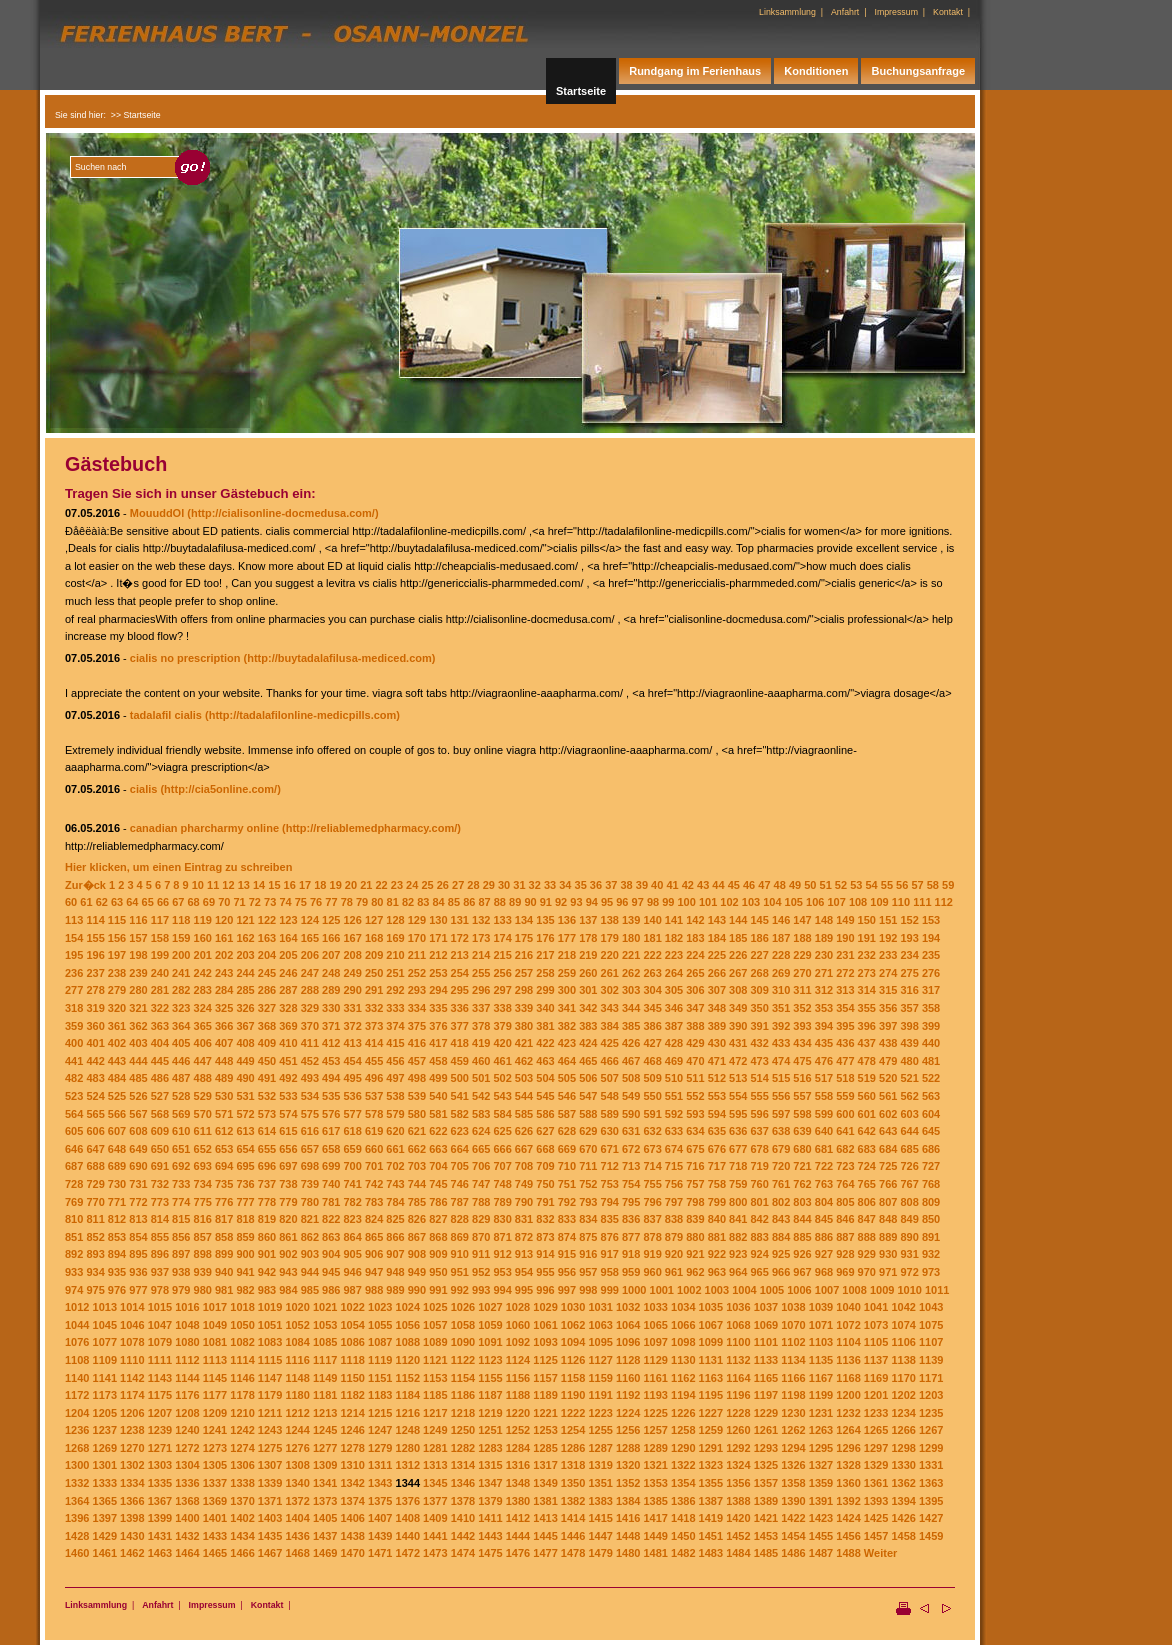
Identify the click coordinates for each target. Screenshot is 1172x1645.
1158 (573, 1378)
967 (802, 1272)
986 (331, 1290)
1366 (132, 1501)
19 (336, 885)
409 (267, 1043)
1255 (600, 1430)
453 (331, 1061)
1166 (793, 1378)
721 (802, 1166)
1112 (187, 1360)
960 (652, 1272)
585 (524, 1114)
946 (352, 1272)
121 (245, 920)
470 (695, 1061)
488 (203, 1078)
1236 (77, 1430)
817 (224, 1219)
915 (567, 1254)
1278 (352, 1448)
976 (117, 1290)
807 (888, 1202)
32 (535, 885)
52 (841, 885)
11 (213, 885)
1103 (821, 1342)
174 (502, 938)
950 (438, 1272)
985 (310, 1290)
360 (95, 1026)
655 (267, 1149)
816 (203, 1219)
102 (729, 902)
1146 (242, 1378)
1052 (297, 1325)
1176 (187, 1395)
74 (285, 902)
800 (738, 1202)
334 (417, 1008)
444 (138, 1061)
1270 (132, 1448)
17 (305, 885)
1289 (655, 1448)
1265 (876, 1430)
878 (652, 1237)
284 (224, 990)
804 (824, 1202)
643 (888, 1131)
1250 (463, 1430)
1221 (545, 1413)
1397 (105, 1518)
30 (504, 885)
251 (395, 973)
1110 (132, 1360)
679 (781, 1149)
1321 (655, 1465)
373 (374, 1026)
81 (393, 902)
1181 (325, 1395)
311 (802, 990)
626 (524, 1131)
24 (412, 885)
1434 (242, 1536)
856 (181, 1237)
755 (652, 1184)
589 (610, 1114)
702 (395, 1166)
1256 (628, 1430)
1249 (435, 1430)
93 (576, 902)
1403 (270, 1518)
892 (74, 1254)
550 (652, 1096)
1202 (903, 1395)
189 (824, 938)
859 (245, 1237)
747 (481, 1184)
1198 (793, 1395)
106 (815, 902)
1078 (132, 1342)
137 (588, 920)
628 (567, 1131)
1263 (821, 1430)
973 (931, 1272)
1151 (380, 1378)
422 (545, 1043)
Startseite (581, 91)
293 (417, 990)
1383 (600, 1501)
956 (567, 1272)
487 (181, 1078)
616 (310, 1131)
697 (288, 1166)
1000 (634, 1290)
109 (879, 902)
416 (417, 1043)
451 (288, 1061)
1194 (683, 1395)
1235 (931, 1413)
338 (502, 1008)
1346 (463, 1483)
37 (611, 885)
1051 (270, 1325)
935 (117, 1272)
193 (909, 938)
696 (267, 1166)
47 (764, 885)
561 (888, 1096)
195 (74, 955)
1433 (215, 1536)
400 (74, 1043)
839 (695, 1219)
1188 (518, 1395)
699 (331, 1166)
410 (288, 1043)
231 (845, 955)
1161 (655, 1378)
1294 (793, 1448)
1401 (215, 1518)
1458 (903, 1536)
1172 (77, 1395)
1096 (628, 1342)
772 (138, 1202)
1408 (408, 1518)
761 (781, 1184)
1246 (352, 1430)
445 (160, 1061)
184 (717, 938)
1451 (711, 1536)
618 (352, 1131)
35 (581, 885)
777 (245, 1202)
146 (781, 920)
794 (610, 1202)
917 (610, 1254)
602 (888, 1114)
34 (565, 885)
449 (245, 1061)
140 (652, 920)
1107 (931, 1342)
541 (460, 1096)
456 (395, 1061)
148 (824, 920)
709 (545, 1166)
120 (224, 920)
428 (674, 1043)
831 (524, 1219)
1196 (738, 1395)
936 (138, 1272)
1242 (242, 1430)
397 (888, 1026)
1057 (435, 1325)
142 (695, 920)
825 (395, 1219)
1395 (931, 1501)
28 (473, 885)
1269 (105, 1448)
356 (888, 1008)
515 (781, 1078)
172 (460, 938)
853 (117, 1237)
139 (631, 920)
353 (824, 1008)
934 (95, 1272)
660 (374, 1149)
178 (588, 938)
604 (931, 1114)
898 (203, 1254)
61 (86, 902)
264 (674, 973)
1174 (132, 1395)
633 (674, 1131)
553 (717, 1096)
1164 (738, 1378)
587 (567, 1114)
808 (909, 1202)
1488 (848, 1553)
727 (931, 1166)
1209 (215, 1413)
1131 (711, 1360)
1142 (132, 1378)
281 (160, 990)
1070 (793, 1325)
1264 (848, 1430)
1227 (711, 1413)
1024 (408, 1307)
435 (824, 1043)
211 (417, 955)
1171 (931, 1378)
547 (588, 1096)
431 (738, 1043)
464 (567, 1061)
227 (760, 955)
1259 (711, 1430)
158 (160, 938)
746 (460, 1184)
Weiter (880, 1553)
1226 (683, 1413)
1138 (903, 1360)
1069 (766, 1325)
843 (781, 1219)
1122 (463, 1360)
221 (631, 955)
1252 (518, 1430)
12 (228, 885)
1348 (518, 1483)
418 (460, 1043)
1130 (683, 1360)
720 (781, 1166)
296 (481, 990)
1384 (628, 1501)
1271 (160, 1448)
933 (74, 1272)
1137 (876, 1360)
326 (245, 1008)
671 (610, 1149)
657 (310, 1149)
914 (545, 1254)
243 (224, 973)
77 (331, 902)
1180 (297, 1395)
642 (867, 1131)
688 (95, 1166)
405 (181, 1043)
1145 (215, 1378)
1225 (655, 1413)
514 (760, 1078)
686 (931, 1149)
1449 (655, 1536)
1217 (435, 1413)
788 (481, 1202)
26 (443, 885)
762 (802, 1184)
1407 (380, 1518)
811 (95, 1219)
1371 (270, 1501)
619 (374, 1131)
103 (751, 902)
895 (138, 1254)
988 (374, 1290)
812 (117, 1219)
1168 (848, 1378)
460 (481, 1061)
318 (74, 1008)
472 (738, 1061)
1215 (380, 1413)
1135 (821, 1360)
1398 (132, 1518)
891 (931, 1237)
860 (267, 1237)
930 (888, 1254)
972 (909, 1272)
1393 (876, 1501)
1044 (77, 1325)
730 (117, 1184)
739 (310, 1184)
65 (148, 902)
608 (138, 1131)
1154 (463, 1378)
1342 (352, 1483)
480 (909, 1061)
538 (395, 1096)
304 (652, 990)
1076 (77, 1342)
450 (267, 1061)
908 (417, 1254)
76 (316, 902)
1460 (77, 1553)
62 (102, 902)
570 (203, 1114)
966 (781, 1272)
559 (845, 1096)
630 (610, 1131)
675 (695, 1149)
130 (438, 920)
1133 (766, 1360)
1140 (77, 1378)
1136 (848, 1360)
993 (481, 1290)
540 (438, 1096)
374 (395, 1026)
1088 (408, 1342)
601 (867, 1114)
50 (810, 885)
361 (117, 1026)
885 (802, 1237)
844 (802, 1219)
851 (74, 1237)
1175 (160, 1395)
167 (352, 938)
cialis (144, 789)
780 (310, 1202)
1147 (270, 1378)
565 (95, 1114)
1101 (766, 1342)
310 (781, 990)
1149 (325, 1378)
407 (224, 1043)
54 (871, 885)
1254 (573, 1430)
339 (524, 1008)
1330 (903, 1465)
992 (460, 1290)
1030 (573, 1307)
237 (95, 973)
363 (160, 1026)
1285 (545, 1448)
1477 (545, 1553)
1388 (738, 1501)
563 (931, 1096)
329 (310, 1008)
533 (288, 1096)
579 (395, 1114)
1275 (270, 1448)
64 (132, 902)
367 (245, 1026)
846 (845, 1219)
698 (310, 1166)
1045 (105, 1325)
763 (824, 1184)
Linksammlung (787, 12)
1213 (325, 1413)
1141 (105, 1378)
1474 (463, 1553)
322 (160, 1008)
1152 (408, 1378)
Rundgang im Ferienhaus (695, 71)
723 (845, 1166)
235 (931, 955)
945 (331, 1272)
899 (224, 1254)
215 (502, 955)
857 (203, 1237)
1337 (215, 1483)
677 (738, 1149)
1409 (435, 1518)
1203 (931, 1395)
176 (545, 938)
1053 (325, 1325)
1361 (876, 1483)
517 (824, 1078)
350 (760, 1008)
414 (374, 1043)
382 (567, 1026)
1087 (380, 1342)
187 (781, 938)
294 (438, 990)
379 (502, 1026)
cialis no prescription (185, 658)
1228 (738, 1413)
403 (138, 1043)
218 (567, 955)
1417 (655, 1518)
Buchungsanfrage (918, 71)
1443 (490, 1536)
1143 (160, 1378)
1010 (909, 1290)
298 (524, 990)
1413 (545, 1518)
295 (460, 990)
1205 (105, 1413)
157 (138, 938)
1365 (105, 1501)
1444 (518, 1536)
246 (288, 973)
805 (845, 1202)
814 (160, 1219)
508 (631, 1078)
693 (203, 1166)
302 (610, 990)
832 (545, 1219)
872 (524, 1237)
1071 (821, 1325)
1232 (848, 1413)
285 (245, 990)
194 (931, 938)
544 (524, 1096)
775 (203, 1202)
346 (674, 1008)
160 (203, 938)
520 (888, 1078)
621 (417, 1131)
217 (545, 955)
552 (695, 1096)
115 (117, 920)
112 (944, 902)
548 (610, 1096)
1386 (683, 1501)
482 (74, 1078)
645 (931, 1131)
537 (374, 1096)
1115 (270, 1360)
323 (181, 1008)
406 (203, 1043)
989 (395, 1290)
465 (588, 1061)
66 (163, 902)
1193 (655, 1395)
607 (117, 1131)
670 (588, 1149)
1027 (490, 1307)
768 (931, 1184)
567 (138, 1114)
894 (117, 1254)
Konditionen (816, 71)
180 (631, 938)
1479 (600, 1553)
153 (931, 920)
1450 (683, 1536)
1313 (435, 1465)
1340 (297, 1483)
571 (224, 1114)
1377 (435, 1501)
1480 (628, 1553)
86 (469, 902)
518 (845, 1078)
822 (331, 1219)
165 (310, 938)
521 (909, 1078)
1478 (573, 1553)
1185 (435, 1395)
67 (178, 902)
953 (502, 1272)
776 (224, 1202)
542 (481, 1096)
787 (460, 1202)
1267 (931, 1430)
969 (845, 1272)
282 (181, 990)
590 (631, 1114)
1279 (380, 1448)
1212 (297, 1413)
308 (738, 990)
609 (160, 1131)
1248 (408, 1430)
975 (95, 1290)
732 (160, 1184)
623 (460, 1131)
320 (117, 1008)
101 (708, 902)
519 (867, 1078)
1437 (325, 1536)
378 (481, 1026)
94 (592, 902)
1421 (766, 1518)
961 (674, 1272)
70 (224, 902)
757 (695, 1184)
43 (703, 885)
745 (438, 1184)
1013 (105, 1307)
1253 (545, 1430)
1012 (77, 1307)
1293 (766, 1448)
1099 (711, 1342)
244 (245, 973)
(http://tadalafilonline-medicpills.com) (302, 715)
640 (824, 1131)
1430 (132, 1536)
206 (310, 955)
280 (138, 990)
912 (502, 1254)
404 (160, 1043)
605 (74, 1131)
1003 (717, 1290)
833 (567, 1219)
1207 (160, 1413)
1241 (215, 1430)
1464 (187, 1553)
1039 (821, 1307)
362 (138, 1026)
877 (631, 1237)
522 (931, 1078)
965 (760, 1272)
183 (695, 938)
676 (717, 1149)
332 (374, 1008)
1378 (463, 1501)
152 (909, 920)
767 (909, 1184)
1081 (215, 1342)
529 (203, 1096)
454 (352, 1061)
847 (867, 1219)
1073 (876, 1325)
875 (588, 1237)
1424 (848, 1518)
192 (888, 938)
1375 (380, 1501)
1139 (931, 1360)
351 (781, 1008)
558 (824, 1096)
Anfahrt (845, 12)
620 (395, 1131)
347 (695, 1008)
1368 (187, 1501)
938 (181, 1272)
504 (545, 1078)
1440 (408, 1536)
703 (417, 1166)
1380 (518, 1501)
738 (288, 1184)
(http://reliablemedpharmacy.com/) (371, 828)
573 (267, 1114)
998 (588, 1290)
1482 (683, 1553)
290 (352, 990)
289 (331, 990)
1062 (573, 1325)
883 (760, 1237)
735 (224, 1184)
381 (545, 1026)
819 (267, 1219)
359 (74, 1026)
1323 (711, 1465)
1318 (573, 1465)
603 (909, 1114)
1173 (105, 1395)
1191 (600, 1395)
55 (887, 885)
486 (160, 1078)
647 (95, 1149)
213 (460, 955)
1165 (766, 1378)
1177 (215, 1395)
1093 (545, 1342)
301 (588, 990)
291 (374, 990)
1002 (689, 1290)
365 (203, 1026)
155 (95, 938)
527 (160, 1096)
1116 (297, 1360)
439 (909, 1043)
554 (738, 1096)
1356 (738, 1483)
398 (909, 1026)
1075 (931, 1325)
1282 (463, 1448)
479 (888, 1061)
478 (867, 1061)
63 (117, 902)
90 (530, 902)
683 (867, 1149)
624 (481, 1131)
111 (922, 902)
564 (74, 1114)
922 (717, 1254)
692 (181, 1166)
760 (760, 1184)
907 (395, 1254)
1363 (931, 1483)
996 (545, 1290)
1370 (242, 1501)
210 (395, 955)
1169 (876, 1378)
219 (588, 955)
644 (909, 1131)
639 (802, 1131)
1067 (711, 1325)
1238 (132, 1430)
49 (795, 885)
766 (888, 1184)
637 (760, 1131)
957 (588, 1272)
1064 (628, 1325)
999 (610, 1290)
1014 (132, 1307)
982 (245, 1290)
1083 (270, 1342)
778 (267, 1202)
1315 (490, 1465)
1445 (545, 1536)
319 (95, 1008)
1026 (463, 1307)
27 (458, 885)
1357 (766, 1483)
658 (331, 1149)
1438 (352, 1536)
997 (567, 1290)
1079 (160, 1342)
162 (245, 938)
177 (567, 938)
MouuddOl (157, 513)
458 (438, 1061)
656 (288, 1149)
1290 (683, 1448)
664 (460, 1149)
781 (331, 1202)
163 (267, 938)
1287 (600, 1448)
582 (460, 1114)
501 (481, 1078)
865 (374, 1237)
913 (524, 1254)
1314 (463, 1465)
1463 (160, 1553)
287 (288, 990)
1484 (738, 1553)
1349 (545, 1483)
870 (481, 1237)
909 (438, 1254)
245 (267, 973)
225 (717, 955)
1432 (187, 1536)
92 (561, 902)
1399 (160, 1518)
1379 (490, 1501)
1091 (490, 1342)
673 (652, 1149)
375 (417, 1026)
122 (267, 920)
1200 (848, 1395)
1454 (793, 1536)
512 (717, 1078)
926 (802, 1254)
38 (626, 885)
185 (738, 938)
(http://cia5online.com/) (220, 789)
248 (331, 973)
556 (781, 1096)
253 (438, 973)
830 (502, 1219)
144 (738, 920)
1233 (876, 1413)
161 (224, 938)
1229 (766, 1413)
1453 (766, 1536)
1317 (545, 1465)
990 (417, 1290)
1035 (711, 1307)
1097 (655, 1342)
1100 (738, 1342)
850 (931, 1219)
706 (481, 1166)
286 (267, 990)
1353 (655, 1483)
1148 (297, 1378)
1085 (325, 1342)
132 (481, 920)
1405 (325, 1518)
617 (331, 1131)
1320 (628, 1465)
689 (117, 1166)
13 (244, 885)
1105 (876, 1342)
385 (631, 1026)
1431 (160, 1536)
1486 (793, 1553)
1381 (545, 1501)
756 (674, 1184)
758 (717, 1184)
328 (288, 1008)
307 (717, 990)
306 (695, 990)
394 (824, 1026)
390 (738, 1026)
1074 (903, 1325)
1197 (766, 1395)
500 (460, 1078)
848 (888, 1219)
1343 (380, 1483)
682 (845, 1149)
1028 (518, 1307)
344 (631, 1008)
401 (95, 1043)
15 (274, 885)
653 (224, 1149)
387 (674, 1026)
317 (931, 990)
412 (331, 1043)
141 (674, 920)
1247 (380, 1430)
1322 (683, 1465)
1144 (187, 1378)
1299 (931, 1448)
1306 (242, 1465)
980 (203, 1290)
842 (760, 1219)
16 (290, 885)
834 (588, 1219)
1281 (435, 1448)
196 (95, 955)
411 (310, 1043)
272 (845, 973)
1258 (683, 1430)
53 (856, 885)
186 (760, 938)
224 (695, 955)
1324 (738, 1465)
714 (652, 1166)
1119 (380, 1360)
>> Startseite (136, 115)
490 (245, 1078)
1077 (105, 1342)
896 (160, 1254)
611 (203, 1131)
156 (117, 938)
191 (867, 938)
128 (395, 920)
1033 (655, 1307)
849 (909, 1219)
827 (438, 1219)
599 (824, 1114)
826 (417, 1219)
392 (781, 1026)
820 (288, 1219)
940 (224, 1272)
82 (408, 902)
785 (417, 1202)
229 (802, 955)
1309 (325, 1465)
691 (160, 1166)
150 (867, 920)
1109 (105, 1360)
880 (695, 1237)
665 (481, 1149)
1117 (325, 1360)
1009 (882, 1290)
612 (224, 1131)
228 (781, 955)
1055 (380, 1325)
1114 (242, 1360)
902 (288, 1254)
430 (717, 1043)
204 (267, 955)
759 (738, 1184)
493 (310, 1078)
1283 (490, 1448)
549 (631, 1096)
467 (631, 1061)
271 (824, 973)
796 (652, 1202)
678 (760, 1149)
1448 (628, 1536)
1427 (931, 1518)
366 (224, 1026)
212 (438, 955)
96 (622, 902)
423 (567, 1043)
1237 (105, 1430)
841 (738, 1219)
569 (181, 1114)
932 (931, 1254)
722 (824, 1166)
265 (695, 973)
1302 (132, 1465)
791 (545, 1202)
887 (845, 1237)
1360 (848, 1483)
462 (524, 1061)
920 (674, 1254)
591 (652, 1114)
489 (224, 1078)
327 (267, 1008)
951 (460, 1272)
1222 (573, 1413)
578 (374, 1114)
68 (194, 902)
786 (438, 1202)
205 (288, 955)
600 (845, 1114)
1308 (297, 1465)
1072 (848, 1325)
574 (288, 1114)
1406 (352, 1518)
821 (310, 1219)
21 (366, 885)
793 (588, 1202)
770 (95, 1202)
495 (352, 1078)
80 (377, 902)
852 (95, 1237)
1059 (490, 1325)
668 (545, 1149)
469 (674, 1061)
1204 (77, 1413)
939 (203, 1272)
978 (160, 1290)
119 (203, 920)
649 (138, 1149)
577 (352, 1114)
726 (909, 1166)
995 (524, 1290)
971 (888, 1272)
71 (239, 902)
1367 (160, 1501)
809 (931, 1202)
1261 (766, 1430)
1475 (490, 1553)
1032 (628, 1307)
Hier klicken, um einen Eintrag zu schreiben (178, 867)
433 (781, 1043)
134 (524, 920)
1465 (215, 1553)
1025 (435, 1307)
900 (245, 1254)
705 (460, 1166)
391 (760, 1026)
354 (845, 1008)
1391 (821, 1501)
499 (438, 1078)
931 (909, 1254)
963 (717, 1272)
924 (760, 1254)
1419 (711, 1518)
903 (310, 1254)
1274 (242, 1448)
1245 (325, 1430)
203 (245, 955)
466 (610, 1061)
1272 (187, 1448)
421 (524, 1043)
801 (760, 1202)
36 (596, 885)
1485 (766, 1553)
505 (567, 1078)
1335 (160, 1483)
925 (781, 1254)
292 (395, 990)
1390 (793, 1501)
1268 (77, 1448)
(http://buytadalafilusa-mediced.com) (340, 658)
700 (352, 1166)
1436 (297, 1536)
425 (610, 1043)
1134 (793, 1360)
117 (160, 920)
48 (780, 885)
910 (460, 1254)
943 (288, 1272)
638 (781, 1131)
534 (310, 1096)
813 (138, 1219)
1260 (738, 1430)
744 (417, 1184)
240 (160, 973)
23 (397, 885)
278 (95, 990)
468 (652, 1061)
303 (631, 990)
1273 (215, 1448)
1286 (573, 1448)
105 (794, 902)
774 (181, 1202)
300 (567, 990)
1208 (187, 1413)
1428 (77, 1536)
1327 (821, 1465)
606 (95, 1131)
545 (545, 1096)
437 (867, 1043)
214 (481, 955)
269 (781, 973)
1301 (105, 1465)
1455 (821, 1536)
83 (423, 902)
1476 (518, 1553)
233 (888, 955)
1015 (160, 1307)
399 (931, 1026)
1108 (77, 1360)
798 (695, 1202)
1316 (518, 1465)
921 (695, 1254)
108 (858, 902)
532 (267, 1096)
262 (631, 973)
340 (545, 1008)
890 (909, 1237)
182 (674, 938)
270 (802, 973)
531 (245, 1096)
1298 (903, 1448)
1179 (270, 1395)
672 (631, 1149)
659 (352, 1149)
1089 (435, 1342)
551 (674, 1096)
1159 (600, 1378)
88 (500, 902)
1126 (573, 1360)
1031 (600, 1307)
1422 (793, 1518)
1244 (297, 1430)
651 (181, 1149)
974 (74, 1290)
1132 (738, 1360)
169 (395, 938)
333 (395, 1008)
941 (245, 1272)
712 (610, 1166)
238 (117, 973)
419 (481, 1043)
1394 (903, 1501)
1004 (744, 1290)
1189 (545, 1395)
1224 (628, 1413)
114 (95, 920)
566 (117, 1114)
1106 (903, 1342)
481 (931, 1061)
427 (652, 1043)
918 (631, 1254)
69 (209, 902)
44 (718, 885)
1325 (766, 1465)
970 (867, 1272)
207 (331, 955)
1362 (903, 1483)
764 (845, 1184)
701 (374, 1166)
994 (502, 1290)
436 (845, 1043)
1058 (463, 1325)
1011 (937, 1290)
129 (417, 920)
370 (310, 1026)
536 (352, 1096)
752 (588, 1184)
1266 (903, 1430)
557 (802, 1096)
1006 (799, 1290)
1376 (408, 1501)
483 (95, 1078)
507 (610, 1078)
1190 (573, 1395)
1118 (352, 1360)
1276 (297, 1448)
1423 (821, 1518)
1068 (738, 1325)
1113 (215, 1360)
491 (267, 1078)
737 (267, 1184)
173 (481, 938)
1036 (738, 1307)
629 (588, 1131)
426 (631, 1043)
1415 (600, 1518)
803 (802, 1202)
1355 (711, 1483)
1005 (772, 1290)
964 (738, 1272)
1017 (215, 1307)
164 (288, 938)
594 (717, 1114)
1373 (325, 1501)
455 (374, 1061)
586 (545, 1114)
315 (888, 990)
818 (245, 1219)
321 (138, 1008)
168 (374, 938)
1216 (408, 1413)
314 (867, 990)
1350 (573, 1483)
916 (588, 1254)
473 (760, 1061)
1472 (408, 1553)
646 (74, 1149)
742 (374, 1184)
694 (224, 1166)
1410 (463, 1518)
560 (867, 1096)
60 (71, 902)
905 (352, 1254)
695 (245, 1166)
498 (417, 1078)
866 (395, 1237)
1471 (380, 1553)
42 (688, 885)
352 (802, 1008)
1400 (187, 1518)
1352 (628, 1483)
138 (610, 920)
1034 (683, 1307)
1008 (854, 1290)
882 (738, 1237)
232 (867, 955)
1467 (270, 1553)
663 (438, 1149)
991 (438, 1290)
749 (524, 1184)
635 (717, 1131)
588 (588, 1114)
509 (652, 1078)
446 (181, 1061)
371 (331, 1026)
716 (695, 1166)
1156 (518, 1378)
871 (502, 1237)
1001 (662, 1290)
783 (374, 1202)
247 (310, 973)
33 (550, 885)
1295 (821, 1448)
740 (331, 1184)
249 (352, 973)
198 (138, 955)
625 (502, 1131)
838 (674, 1219)
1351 (600, 1483)
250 (374, 973)
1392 (848, 1501)
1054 (352, 1325)
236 (74, 973)
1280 (408, 1448)
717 (717, 1166)
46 (749, 885)
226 (738, 955)
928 (845, 1254)
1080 (187, 1342)
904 (331, 1254)
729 (95, 1184)
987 (352, 1290)
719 (760, 1166)
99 (668, 902)
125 (331, 920)
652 (203, 1149)
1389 (766, 1501)
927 (824, 1254)
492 (288, 1078)
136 (567, 920)
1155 (490, 1378)
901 (267, 1254)
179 (610, 938)
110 (901, 902)
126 (352, 920)
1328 (848, 1465)
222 (652, 955)
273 (867, 973)
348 (717, 1008)
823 (352, 1219)
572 (245, 1114)
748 (502, 1184)
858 (224, 1237)
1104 (848, 1342)
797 (674, 1202)
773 (160, 1202)
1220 (518, 1413)
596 (760, 1114)
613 (245, 1131)
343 (610, 1008)
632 (652, 1131)
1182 (352, 1395)
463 (545, 1061)
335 (438, 1008)
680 (802, 1149)
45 (734, 885)
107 (836, 902)
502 (502, 1078)
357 (909, 1008)
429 (695, 1043)
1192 (628, 1395)
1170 (903, 1378)
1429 (105, 1536)
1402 (242, 1518)
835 (610, 1219)
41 (672, 885)
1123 (490, 1360)
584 (502, 1114)
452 (310, 1061)
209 (374, 955)
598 (802, 1114)
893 (95, 1254)
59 (948, 885)
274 (888, 973)
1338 (242, 1483)
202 (224, 955)
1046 (132, 1325)
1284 (518, 1448)
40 (657, 885)
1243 (270, 1430)
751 (567, 1184)
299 (545, 990)
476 (824, 1061)
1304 (187, 1465)
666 (502, 1149)
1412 (518, 1518)
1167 (821, 1378)
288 (310, 990)
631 (631, 1131)
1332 (77, 1483)
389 (717, 1026)
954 (524, 1272)
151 (888, 920)
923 (738, 1254)
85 (454, 902)
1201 (876, 1395)
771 (117, 1202)
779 (288, 1202)
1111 (160, 1360)
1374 (352, 1501)
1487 (821, 1553)
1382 (573, 1501)
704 (438, 1166)
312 (824, 990)
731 (138, 1184)
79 (362, 902)
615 (288, 1131)
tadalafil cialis (166, 715)
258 (545, 973)
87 (484, 902)
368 (267, 1026)
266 (717, 973)
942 (267, 1272)
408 (245, 1043)
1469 (325, 1553)
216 (524, 955)
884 (781, 1237)
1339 (270, 1483)
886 (824, 1237)
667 (524, 1149)
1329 (876, 1465)
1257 (655, 1430)
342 (588, 1008)
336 (460, 1008)
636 (738, 1131)
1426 (903, 1518)
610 (181, 1131)
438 (888, 1043)
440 (931, 1043)
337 (481, 1008)
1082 (242, 1342)
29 (489, 885)
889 (888, 1237)
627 (545, 1131)
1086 (352, 1342)
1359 (821, 1483)
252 (417, 973)
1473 (435, 1553)
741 (352, 1184)
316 (909, 990)
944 (310, 1272)
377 (460, 1026)
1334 (132, 1483)
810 (74, 1219)
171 (438, 938)
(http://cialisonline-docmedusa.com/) (282, 513)
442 (95, 1061)
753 (610, 1184)
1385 (655, 1501)
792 (567, 1202)
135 (545, 920)
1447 (600, 1536)
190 (845, 938)
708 (524, 1166)
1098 (683, 1342)
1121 (435, 1360)
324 (203, 1008)
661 (395, 1149)
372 (352, 1026)
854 (138, 1237)
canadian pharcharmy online (204, 828)
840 (717, 1219)
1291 (711, 1448)
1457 (876, 1536)
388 (695, 1026)
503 (524, 1078)
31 (519, 885)
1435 (270, 1536)
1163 (711, 1378)
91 (546, 902)
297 (502, 990)
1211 (270, 1413)
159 (181, 938)
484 (117, 1078)
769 (74, 1202)
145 (760, 920)
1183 (380, 1395)
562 (909, 1096)
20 (351, 885)
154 (74, 938)
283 (203, 990)
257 (524, 973)
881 (717, 1237)
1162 (683, 1378)
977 (138, 1290)
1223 (600, 1413)
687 (74, 1166)
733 (181, 1184)
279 (117, 990)
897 (181, 1254)
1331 (931, 1465)
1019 (270, 1307)
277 (74, 990)
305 (674, 990)
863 (331, 1237)
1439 (380, 1536)
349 (738, 1008)
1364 (77, 1501)
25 (427, 885)
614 (267, 1131)
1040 (848, 1307)
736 (245, 1184)
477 (845, 1061)
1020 (297, 1307)
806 (867, 1202)
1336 (187, 1483)
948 (395, 1272)
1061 (545, 1325)
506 (588, 1078)
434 (802, 1043)
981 (224, 1290)
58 (933, 885)
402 (117, 1043)
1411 (490, 1518)
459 (460, 1061)
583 (481, 1114)
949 (417, 1272)
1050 (242, 1325)
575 (310, 1114)
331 (352, 1008)
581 (438, 1114)
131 (460, 920)
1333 (105, 1483)
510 (674, 1078)
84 (439, 902)
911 (481, 1254)
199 (160, 955)
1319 (600, 1465)
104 (772, 902)
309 (760, 990)
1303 (160, 1465)
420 (502, 1043)
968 (824, 1272)
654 (245, 1149)
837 (652, 1219)
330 (331, 1008)
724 (867, 1166)
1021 (325, 1307)
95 (607, 902)
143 (717, 920)
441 (74, 1061)
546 (567, 1096)
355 (867, 1008)
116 (138, 920)
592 (674, 1114)
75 (301, 902)
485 (138, 1078)
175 (524, 938)
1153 (435, 1378)
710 (567, 1166)
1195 (711, 1395)
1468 (297, 1553)
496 (374, 1078)
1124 (518, 1360)
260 (588, 973)
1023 (380, 1307)
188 (802, 938)
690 (138, 1166)
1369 (215, 1501)
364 (181, 1026)
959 (631, 1272)
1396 (77, 1518)
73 (270, 902)
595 (738, 1114)
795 (631, 1202)
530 (224, 1096)
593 (695, 1114)
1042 (903, 1307)
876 (610, 1237)
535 (331, 1096)
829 (481, 1219)
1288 (628, 1448)
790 (524, 1202)
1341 (325, 1483)
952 (481, 1272)
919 (652, 1254)
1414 (573, 1518)
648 (117, 1149)
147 (802, 920)
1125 (545, 1360)
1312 (408, 1465)
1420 (738, 1518)
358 (931, 1008)
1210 (242, 1413)
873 (545, 1237)
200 (181, 955)
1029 (545, 1307)
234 (909, 955)
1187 (490, 1395)
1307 (270, 1465)
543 (502, 1096)
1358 (793, 1483)
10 (198, 885)
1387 (711, 1501)
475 (802, 1061)
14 (259, 885)
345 (652, 1008)
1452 (738, 1536)
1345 (435, 1483)
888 (867, 1237)
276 (931, 973)
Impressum (896, 12)
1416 (628, 1518)
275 (909, 973)
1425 (876, 1518)
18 (320, 885)
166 (331, 938)
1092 (518, 1342)
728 (74, 1184)
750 (545, 1184)
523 (74, 1096)
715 (674, 1166)
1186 (463, 1395)
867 (417, 1237)
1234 (903, 1413)
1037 (766, 1307)
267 (738, 973)
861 (288, 1237)
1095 (600, 1342)
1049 (215, 1325)
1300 (77, 1465)
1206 (132, 1413)
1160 (628, 1378)
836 (631, 1219)
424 (588, 1043)
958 (610, 1272)
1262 (793, 1430)
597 (781, 1114)
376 (438, 1026)
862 (310, 1237)
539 (417, 1096)
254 (460, 973)
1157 (545, 1378)
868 (438, 1237)
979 (181, 1290)
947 (374, 1272)
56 (902, 885)
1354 (683, 1483)
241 (181, 973)
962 (695, 1272)
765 (867, 1184)
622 (438, 1131)
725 (888, 1166)
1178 (242, 1395)
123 (288, 920)
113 (74, 920)
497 (395, 1078)
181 (652, 938)
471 (717, 1061)
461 (502, 1061)
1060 (518, 1325)
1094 (573, 1342)
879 (674, 1237)
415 (395, 1043)
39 (642, 885)
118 (181, 920)
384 (610, 1026)
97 (638, 902)
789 (502, 1202)
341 (567, 1008)
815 (181, 1219)
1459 (931, 1536)
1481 (655, 1553)
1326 (793, 1465)
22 (381, 885)
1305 (215, 1465)
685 (909, 1149)
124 (310, 920)
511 (695, 1078)
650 (160, 1149)
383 (588, 1026)
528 (181, 1096)
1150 (352, 1378)
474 (781, 1061)
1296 (848, 1448)
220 (610, 955)
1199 (821, 1395)
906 (374, 1254)
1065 (655, 1325)
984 (288, 1290)
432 (760, 1043)
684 (888, 1149)
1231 (821, 1413)
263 (652, 973)
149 (845, 920)
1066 (683, 1325)
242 (203, 973)
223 (674, 955)
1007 (827, 1290)
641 (845, 1131)
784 (395, 1202)
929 (867, 1254)
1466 (242, 1553)
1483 (711, 1553)
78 (347, 902)
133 (502, 920)
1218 (463, 1413)
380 (524, 1026)
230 (824, 955)
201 (203, 955)
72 (255, 902)
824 (374, 1219)
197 (117, 955)
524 (95, 1096)
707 (502, 1166)
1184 (408, 1395)
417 (438, 1043)
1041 (876, 1307)
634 (695, 1131)
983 (267, 1290)
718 (738, 1166)
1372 (297, 1501)
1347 (490, 1483)
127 (374, 920)
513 (738, 1078)
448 (224, 1061)
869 (460, 1237)
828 (460, 1219)
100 (687, 902)
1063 (600, 1325)
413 (352, 1043)
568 (160, 1114)
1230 (793, 1413)
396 (867, 1026)
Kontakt (948, 12)
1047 (160, 1325)
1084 (297, 1342)
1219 (490, 1413)
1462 (132, 1553)
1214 (352, 1413)
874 (567, 1237)
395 (845, 1026)
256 (502, 973)
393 (802, 1026)
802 (781, 1202)
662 (417, 1149)
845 (824, 1219)
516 (802, 1078)
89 (515, 902)
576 (331, 1114)
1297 (876, 1448)
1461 (105, 1553)
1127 (600, 1360)
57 (917, 885)
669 (567, 1149)
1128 (628, 1360)
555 (760, 1096)
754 (631, 1184)
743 (395, 1184)
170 (417, 938)
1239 (160, 1430)
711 (588, 1166)
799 (717, 1202)
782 (352, 1202)
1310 (352, 1465)
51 (826, 885)
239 (138, 973)
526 (138, 1096)
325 (224, 1008)
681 (824, 1149)
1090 (463, 1342)
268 (760, 973)
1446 (573, 1536)
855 (160, 1237)
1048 (187, 1325)
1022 (352, 1307)
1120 (408, 1360)
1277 (325, 1448)
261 (610, 973)
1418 (683, 1518)
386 (652, 1026)
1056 (408, 1325)
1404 (297, 1518)
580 (417, 1114)
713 (631, 1166)
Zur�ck (85, 885)
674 (674, 1149)
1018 (242, 1307)
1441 (435, 1536)
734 (203, 1184)
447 (203, 1061)
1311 (380, 1465)
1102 (793, 1342)
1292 (738, 1448)
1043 (931, 1307)
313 (845, 990)
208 (352, 955)
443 (117, 1061)
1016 (187, 1307)
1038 (793, 1307)
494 (331, 1078)
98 (653, 902)
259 (567, 973)
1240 (187, 1430)
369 (288, 1026)
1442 (463, 1536)
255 (481, 973)
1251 (490, 1430)
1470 (352, 1553)
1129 (655, 1360)
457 (417, 1061)
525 (117, 1096)
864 (352, 1237)
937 (160, 1272)
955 (545, 1272)
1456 (848, 1536)
